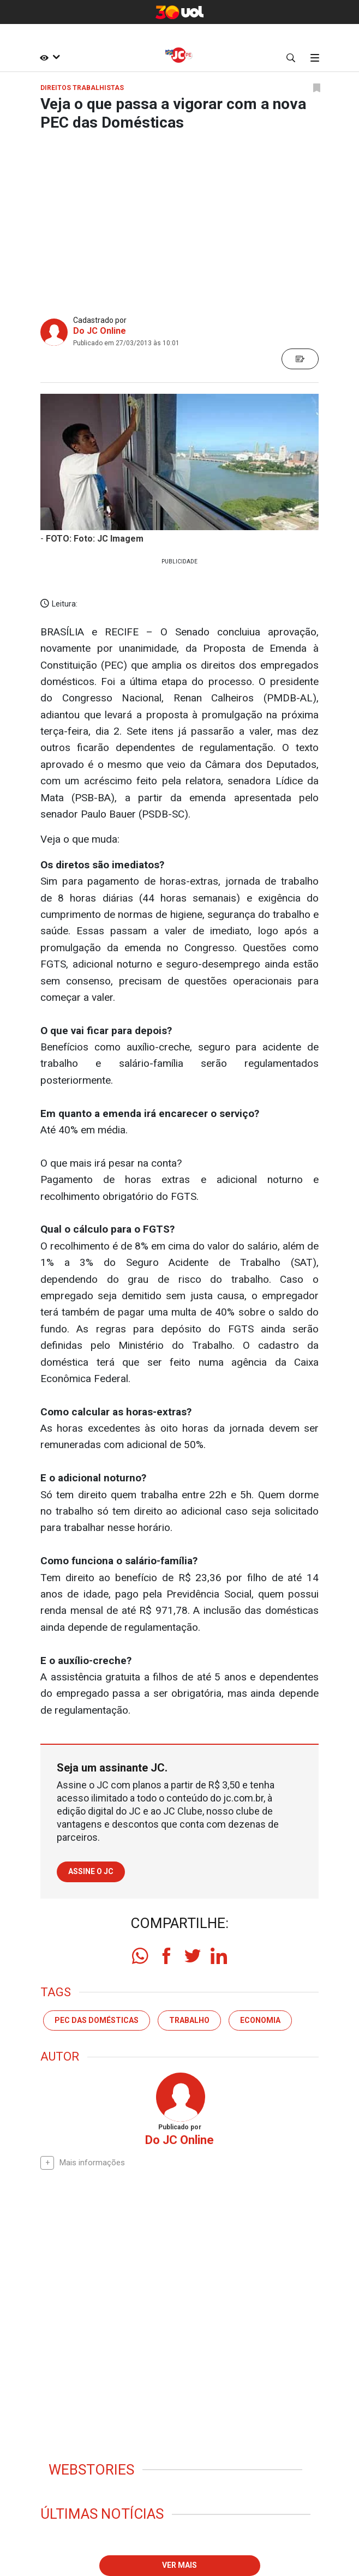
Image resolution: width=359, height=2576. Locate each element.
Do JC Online (99, 331)
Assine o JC (90, 1871)
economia (260, 2020)
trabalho (189, 2020)
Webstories (91, 2469)
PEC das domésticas (97, 2020)
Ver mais (179, 2565)
